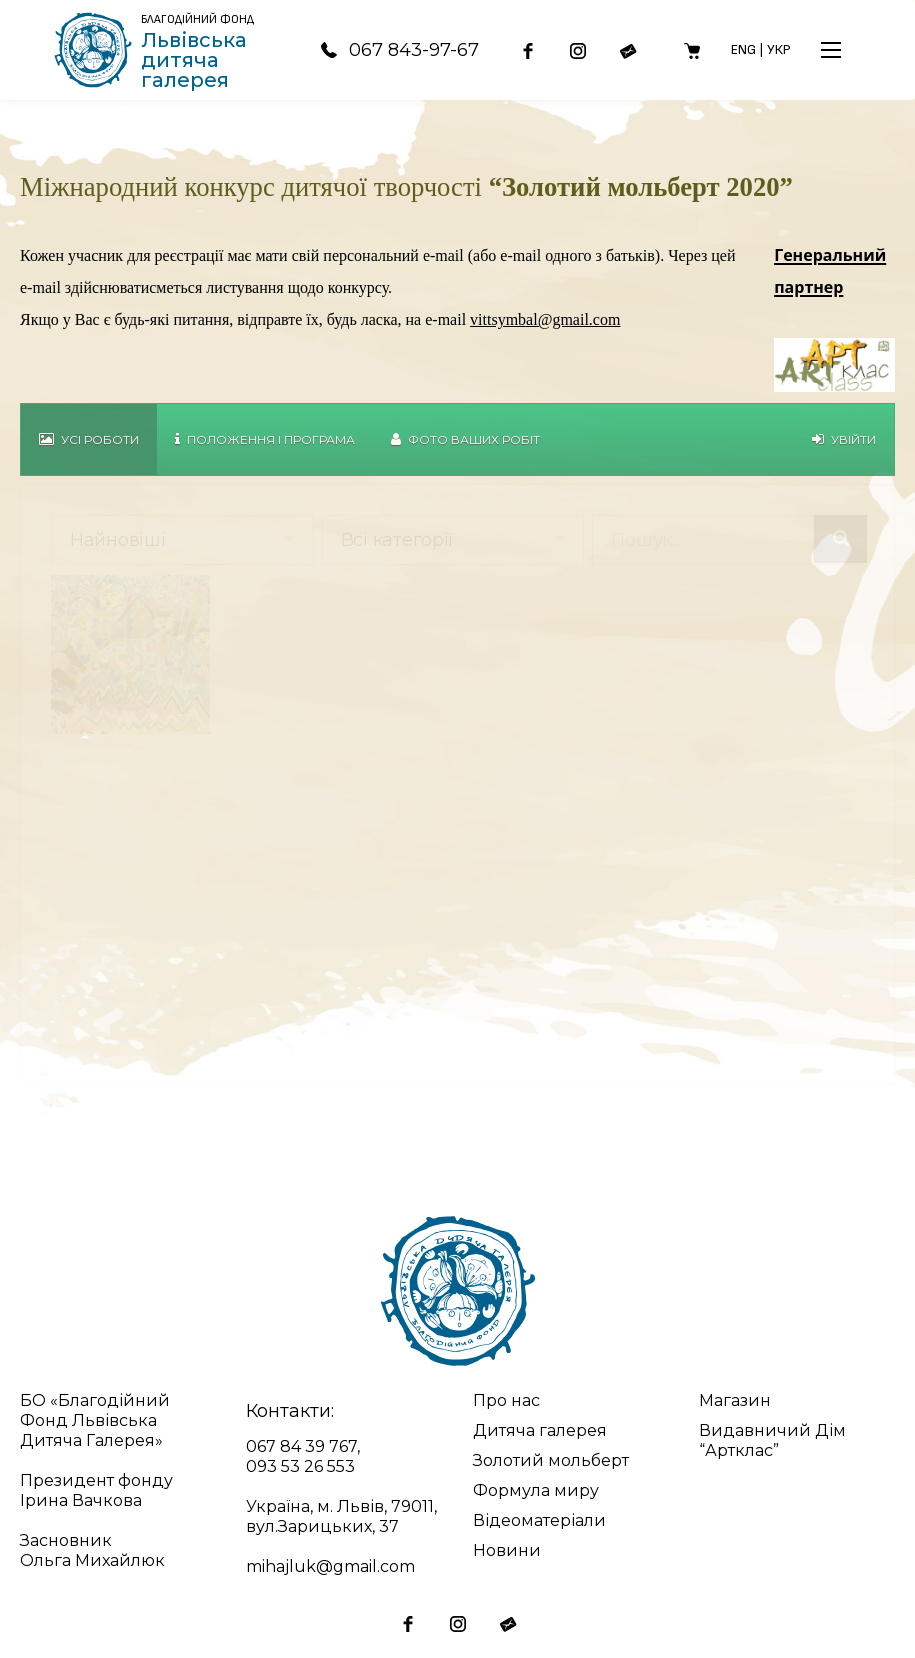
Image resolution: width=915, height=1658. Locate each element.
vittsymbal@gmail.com (545, 319)
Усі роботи (89, 439)
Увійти (844, 439)
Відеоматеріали (539, 1520)
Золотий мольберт (551, 1460)
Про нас (506, 1400)
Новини (507, 1550)
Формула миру (536, 1490)
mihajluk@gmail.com (330, 1566)
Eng (743, 49)
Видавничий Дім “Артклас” (772, 1440)
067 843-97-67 (399, 50)
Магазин (735, 1400)
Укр (779, 49)
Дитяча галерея (540, 1430)
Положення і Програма (265, 439)
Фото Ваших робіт (465, 439)
